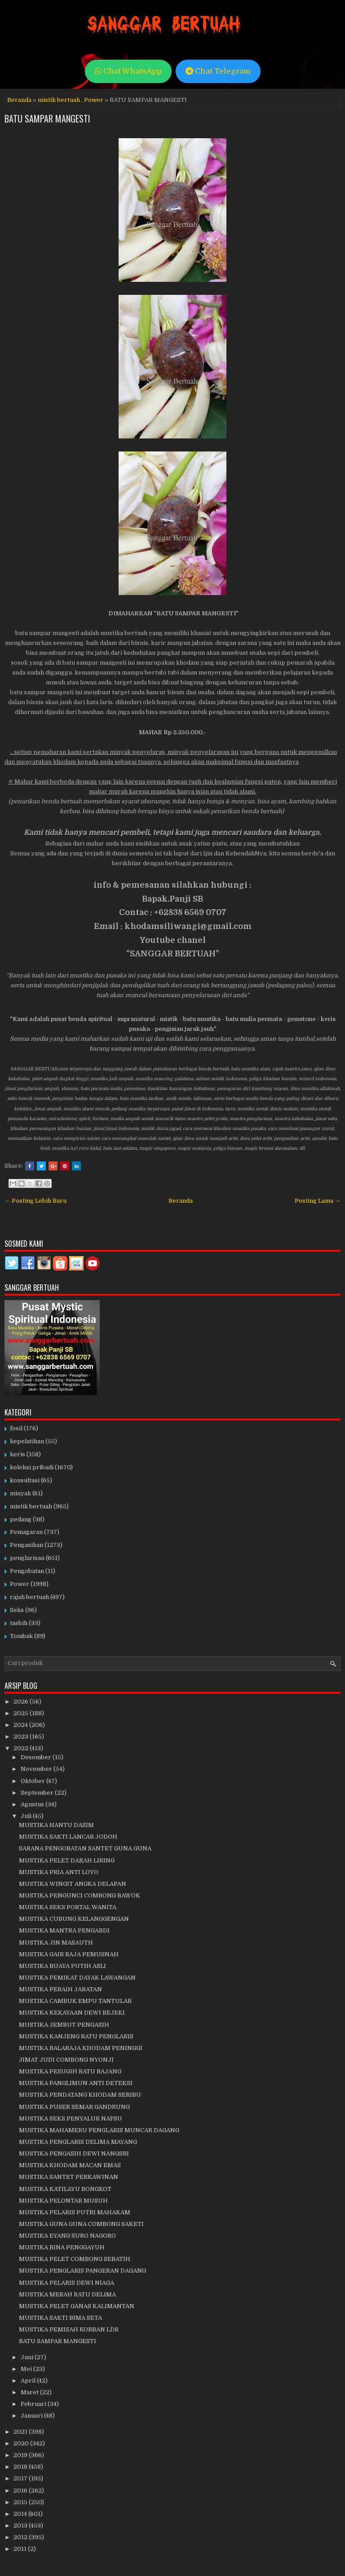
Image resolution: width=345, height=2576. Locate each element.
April (29, 2380)
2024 (21, 1725)
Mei (27, 2369)
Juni (28, 2357)
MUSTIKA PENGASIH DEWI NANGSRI (74, 2153)
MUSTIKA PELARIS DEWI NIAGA (66, 2282)
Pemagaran (26, 1532)
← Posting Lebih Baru (35, 1200)
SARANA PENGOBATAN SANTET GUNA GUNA (85, 1848)
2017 (21, 2478)
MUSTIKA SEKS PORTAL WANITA (67, 1907)
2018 (21, 2466)
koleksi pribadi (31, 1467)
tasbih (18, 1623)
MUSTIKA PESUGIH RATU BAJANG (70, 2071)
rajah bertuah (29, 1597)
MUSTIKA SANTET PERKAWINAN (68, 2176)
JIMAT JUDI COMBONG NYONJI (66, 2059)
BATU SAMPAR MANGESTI (47, 118)
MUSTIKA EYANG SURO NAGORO (67, 2235)
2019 (21, 2455)
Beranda (19, 99)
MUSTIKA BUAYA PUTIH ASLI (62, 1966)
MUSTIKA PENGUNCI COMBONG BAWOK (79, 1895)
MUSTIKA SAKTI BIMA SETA (60, 2317)
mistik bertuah (59, 99)
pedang (20, 1519)
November (37, 1769)
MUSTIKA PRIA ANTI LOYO (58, 1872)
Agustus (33, 1804)
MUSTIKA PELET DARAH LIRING (67, 1860)
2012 (21, 2537)
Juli (27, 1816)
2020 (21, 2443)
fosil (16, 1428)
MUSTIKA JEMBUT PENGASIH (64, 2024)
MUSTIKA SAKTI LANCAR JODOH (68, 1836)
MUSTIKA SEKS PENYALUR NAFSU (70, 2118)
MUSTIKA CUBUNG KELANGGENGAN (74, 1918)
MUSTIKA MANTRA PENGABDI (64, 1930)
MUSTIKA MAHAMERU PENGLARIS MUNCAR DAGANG (99, 2130)
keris (17, 1454)
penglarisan (27, 1558)
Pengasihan (26, 1545)
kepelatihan (27, 1441)
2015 (21, 2502)
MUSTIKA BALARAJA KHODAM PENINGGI (80, 2048)
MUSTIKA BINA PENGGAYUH (62, 2247)
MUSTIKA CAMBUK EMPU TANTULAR (75, 2001)
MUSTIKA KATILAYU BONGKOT (65, 2189)
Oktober (33, 1781)
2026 (21, 1701)
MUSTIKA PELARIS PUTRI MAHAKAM (74, 2212)
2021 (21, 2431)
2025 (21, 1713)
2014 (20, 2513)
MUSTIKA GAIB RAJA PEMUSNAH (69, 1954)
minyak (20, 1493)
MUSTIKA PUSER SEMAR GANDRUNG (74, 2106)
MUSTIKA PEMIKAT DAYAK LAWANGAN (77, 1977)
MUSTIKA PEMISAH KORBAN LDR (69, 2329)
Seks (17, 1610)
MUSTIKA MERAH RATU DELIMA (67, 2294)
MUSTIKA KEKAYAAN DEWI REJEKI (72, 2012)
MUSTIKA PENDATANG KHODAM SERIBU (80, 2094)
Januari (32, 2415)
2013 (21, 2525)
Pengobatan (27, 1571)
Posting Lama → (318, 1200)
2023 (21, 1736)
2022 (21, 1748)
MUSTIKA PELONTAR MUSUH (63, 2200)
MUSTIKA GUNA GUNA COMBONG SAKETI (81, 2224)
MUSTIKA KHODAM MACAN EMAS (70, 2165)
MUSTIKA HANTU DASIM (56, 1825)
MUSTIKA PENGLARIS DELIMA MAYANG (78, 2141)
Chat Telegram (218, 71)
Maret (30, 2392)
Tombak (21, 1636)
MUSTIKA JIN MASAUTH (56, 1942)
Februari (34, 2404)
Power (93, 99)
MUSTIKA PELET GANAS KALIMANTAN (76, 2306)
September (38, 1792)
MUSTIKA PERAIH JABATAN (60, 1989)
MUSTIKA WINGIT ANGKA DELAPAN (72, 1883)
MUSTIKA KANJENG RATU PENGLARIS (76, 2036)
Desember (37, 1757)
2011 (20, 2548)
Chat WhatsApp (128, 71)
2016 (21, 2490)
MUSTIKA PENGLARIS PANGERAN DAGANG (82, 2270)
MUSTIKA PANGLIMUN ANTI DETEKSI (76, 2083)
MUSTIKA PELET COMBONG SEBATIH (74, 2259)
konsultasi (25, 1480)
